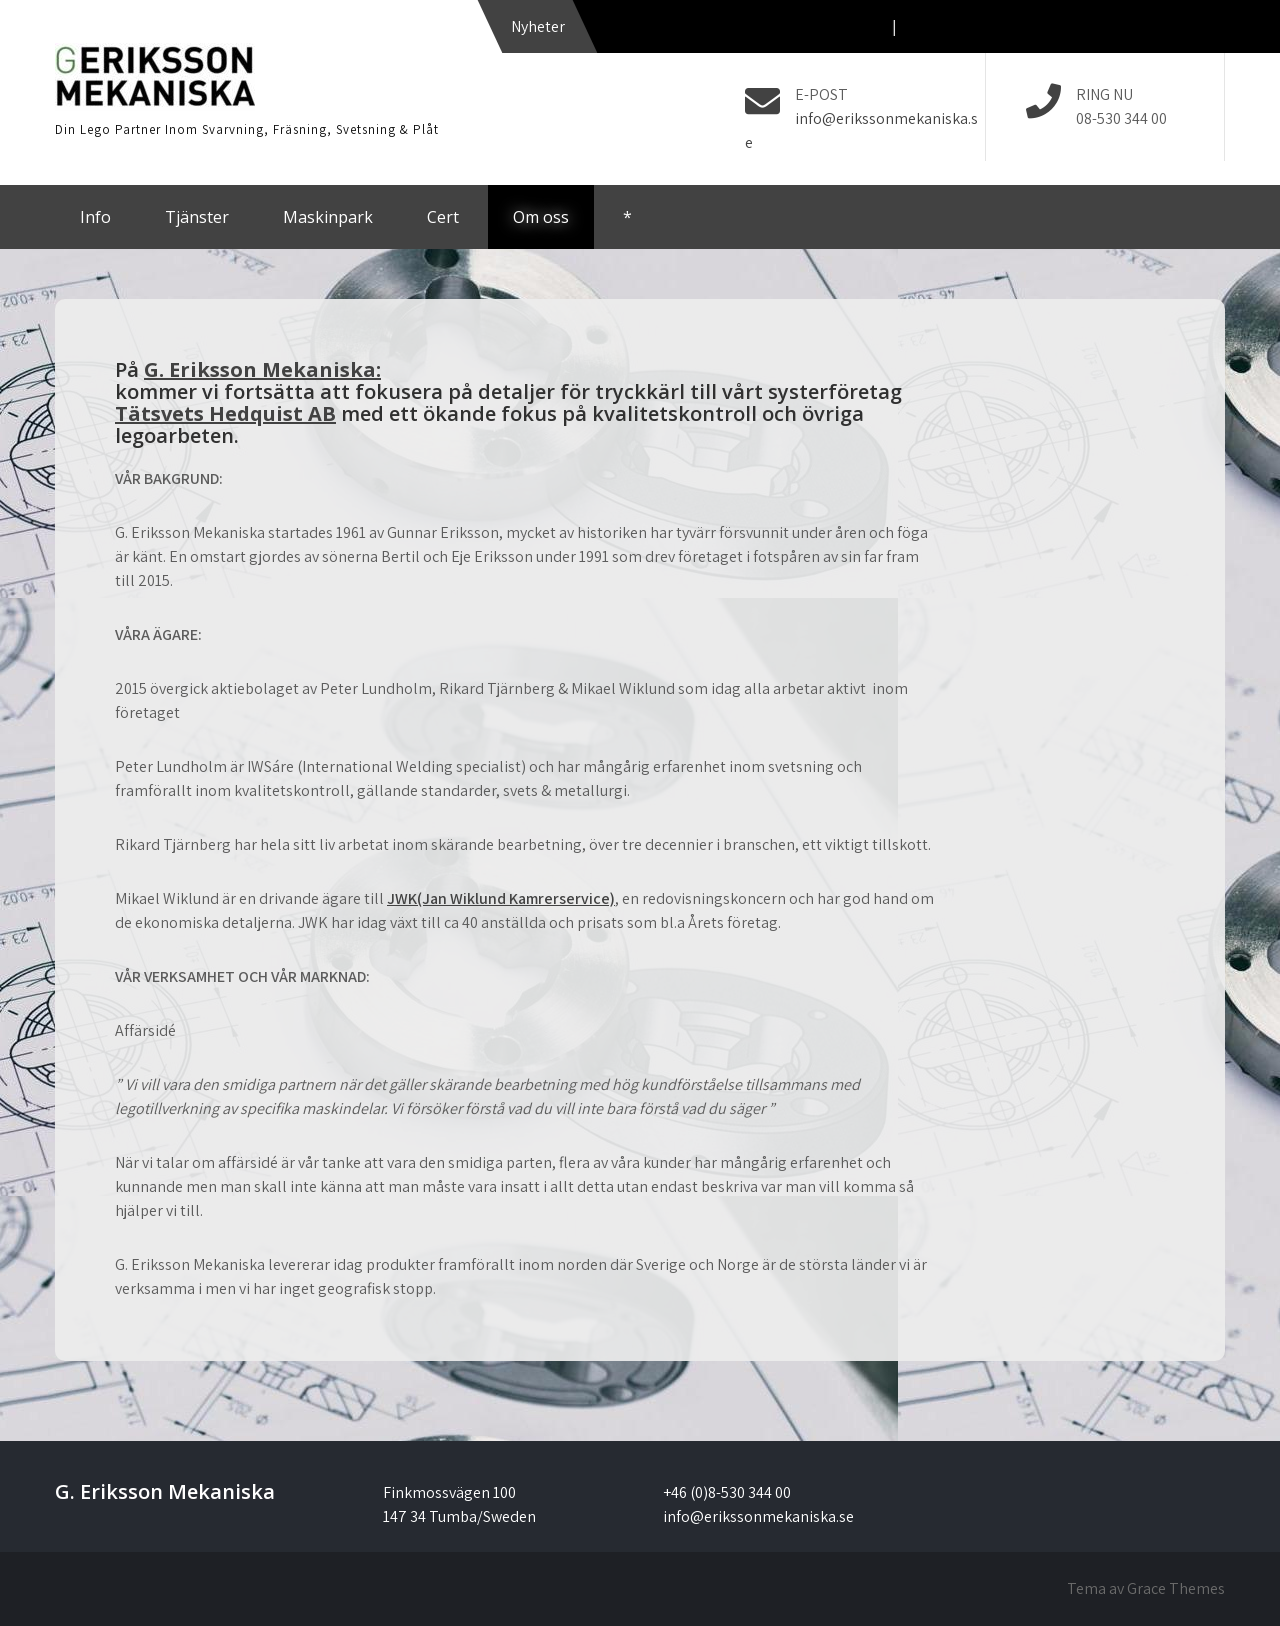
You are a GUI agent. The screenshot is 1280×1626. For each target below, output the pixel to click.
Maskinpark (328, 217)
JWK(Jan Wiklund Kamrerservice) (501, 898)
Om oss (541, 217)
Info (95, 217)
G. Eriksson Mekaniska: (262, 369)
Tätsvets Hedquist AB (225, 413)
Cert (443, 217)
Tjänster (197, 217)
